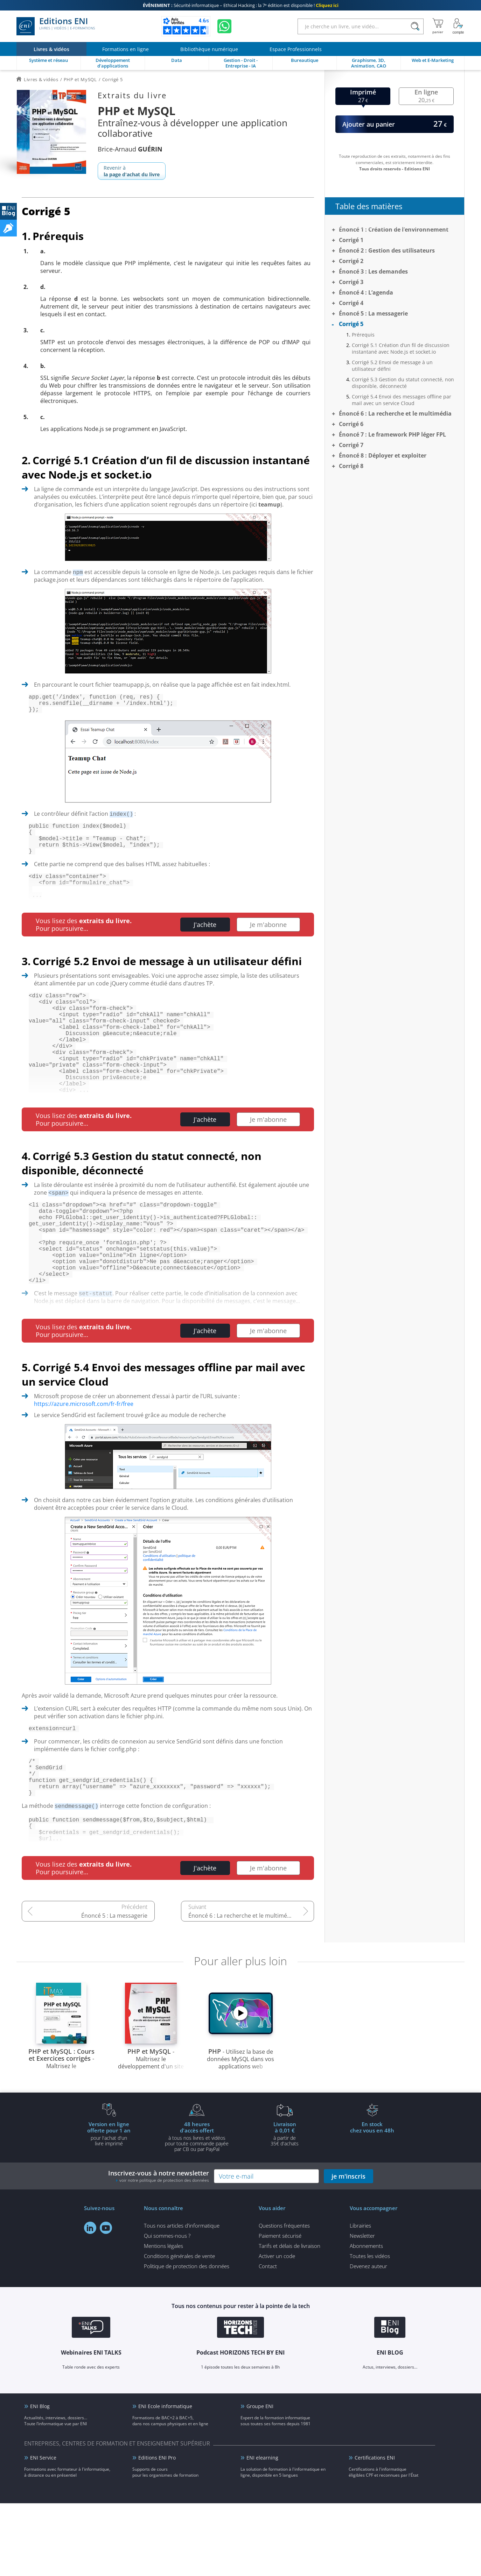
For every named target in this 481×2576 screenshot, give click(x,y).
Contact (268, 2338)
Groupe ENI (259, 2479)
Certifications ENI (375, 2530)
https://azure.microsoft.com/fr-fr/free (83, 1461)
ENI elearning (262, 2530)
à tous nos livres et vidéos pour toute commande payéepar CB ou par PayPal (197, 2209)
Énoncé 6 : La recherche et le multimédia (241, 1988)
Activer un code (277, 2328)
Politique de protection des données (186, 2338)
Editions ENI (55, 26)
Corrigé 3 (351, 281)
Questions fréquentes (284, 2298)
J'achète (205, 941)
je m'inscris (348, 2249)
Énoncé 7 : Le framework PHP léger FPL (392, 434)
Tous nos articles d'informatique (181, 2298)
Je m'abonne (268, 941)
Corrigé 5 (351, 323)
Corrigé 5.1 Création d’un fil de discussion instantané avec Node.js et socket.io (400, 348)
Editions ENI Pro (157, 2530)
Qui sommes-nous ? (167, 2308)
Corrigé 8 (351, 465)
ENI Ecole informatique (165, 2479)
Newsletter (362, 2308)
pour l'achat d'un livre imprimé (108, 2206)
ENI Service (43, 2530)
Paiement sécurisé (280, 2308)
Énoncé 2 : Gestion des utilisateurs (387, 250)
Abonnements (366, 2318)
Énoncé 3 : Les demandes (373, 271)
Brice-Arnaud (130, 149)
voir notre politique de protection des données (164, 2253)
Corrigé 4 (351, 302)
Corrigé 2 (351, 260)
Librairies (360, 2298)
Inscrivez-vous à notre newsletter (158, 2249)
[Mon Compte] (458, 26)
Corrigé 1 (351, 239)
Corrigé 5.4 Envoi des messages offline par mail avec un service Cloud (401, 399)
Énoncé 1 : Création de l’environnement (393, 229)
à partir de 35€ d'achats (284, 2206)
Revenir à (132, 171)
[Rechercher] (415, 26)
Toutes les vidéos (370, 2328)
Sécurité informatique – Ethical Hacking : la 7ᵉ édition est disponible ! (241, 5)
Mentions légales (163, 2318)
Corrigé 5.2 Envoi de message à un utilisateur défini (392, 365)
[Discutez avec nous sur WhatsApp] (224, 26)
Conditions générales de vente (179, 2328)
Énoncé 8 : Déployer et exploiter (382, 455)
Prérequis (363, 334)
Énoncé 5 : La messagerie (114, 1988)
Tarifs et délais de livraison (289, 2318)
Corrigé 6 (351, 423)
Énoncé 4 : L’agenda (366, 292)
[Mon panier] (437, 26)
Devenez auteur (368, 2338)
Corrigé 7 (351, 444)
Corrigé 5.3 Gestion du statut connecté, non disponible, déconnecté (403, 382)
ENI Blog (40, 2479)
